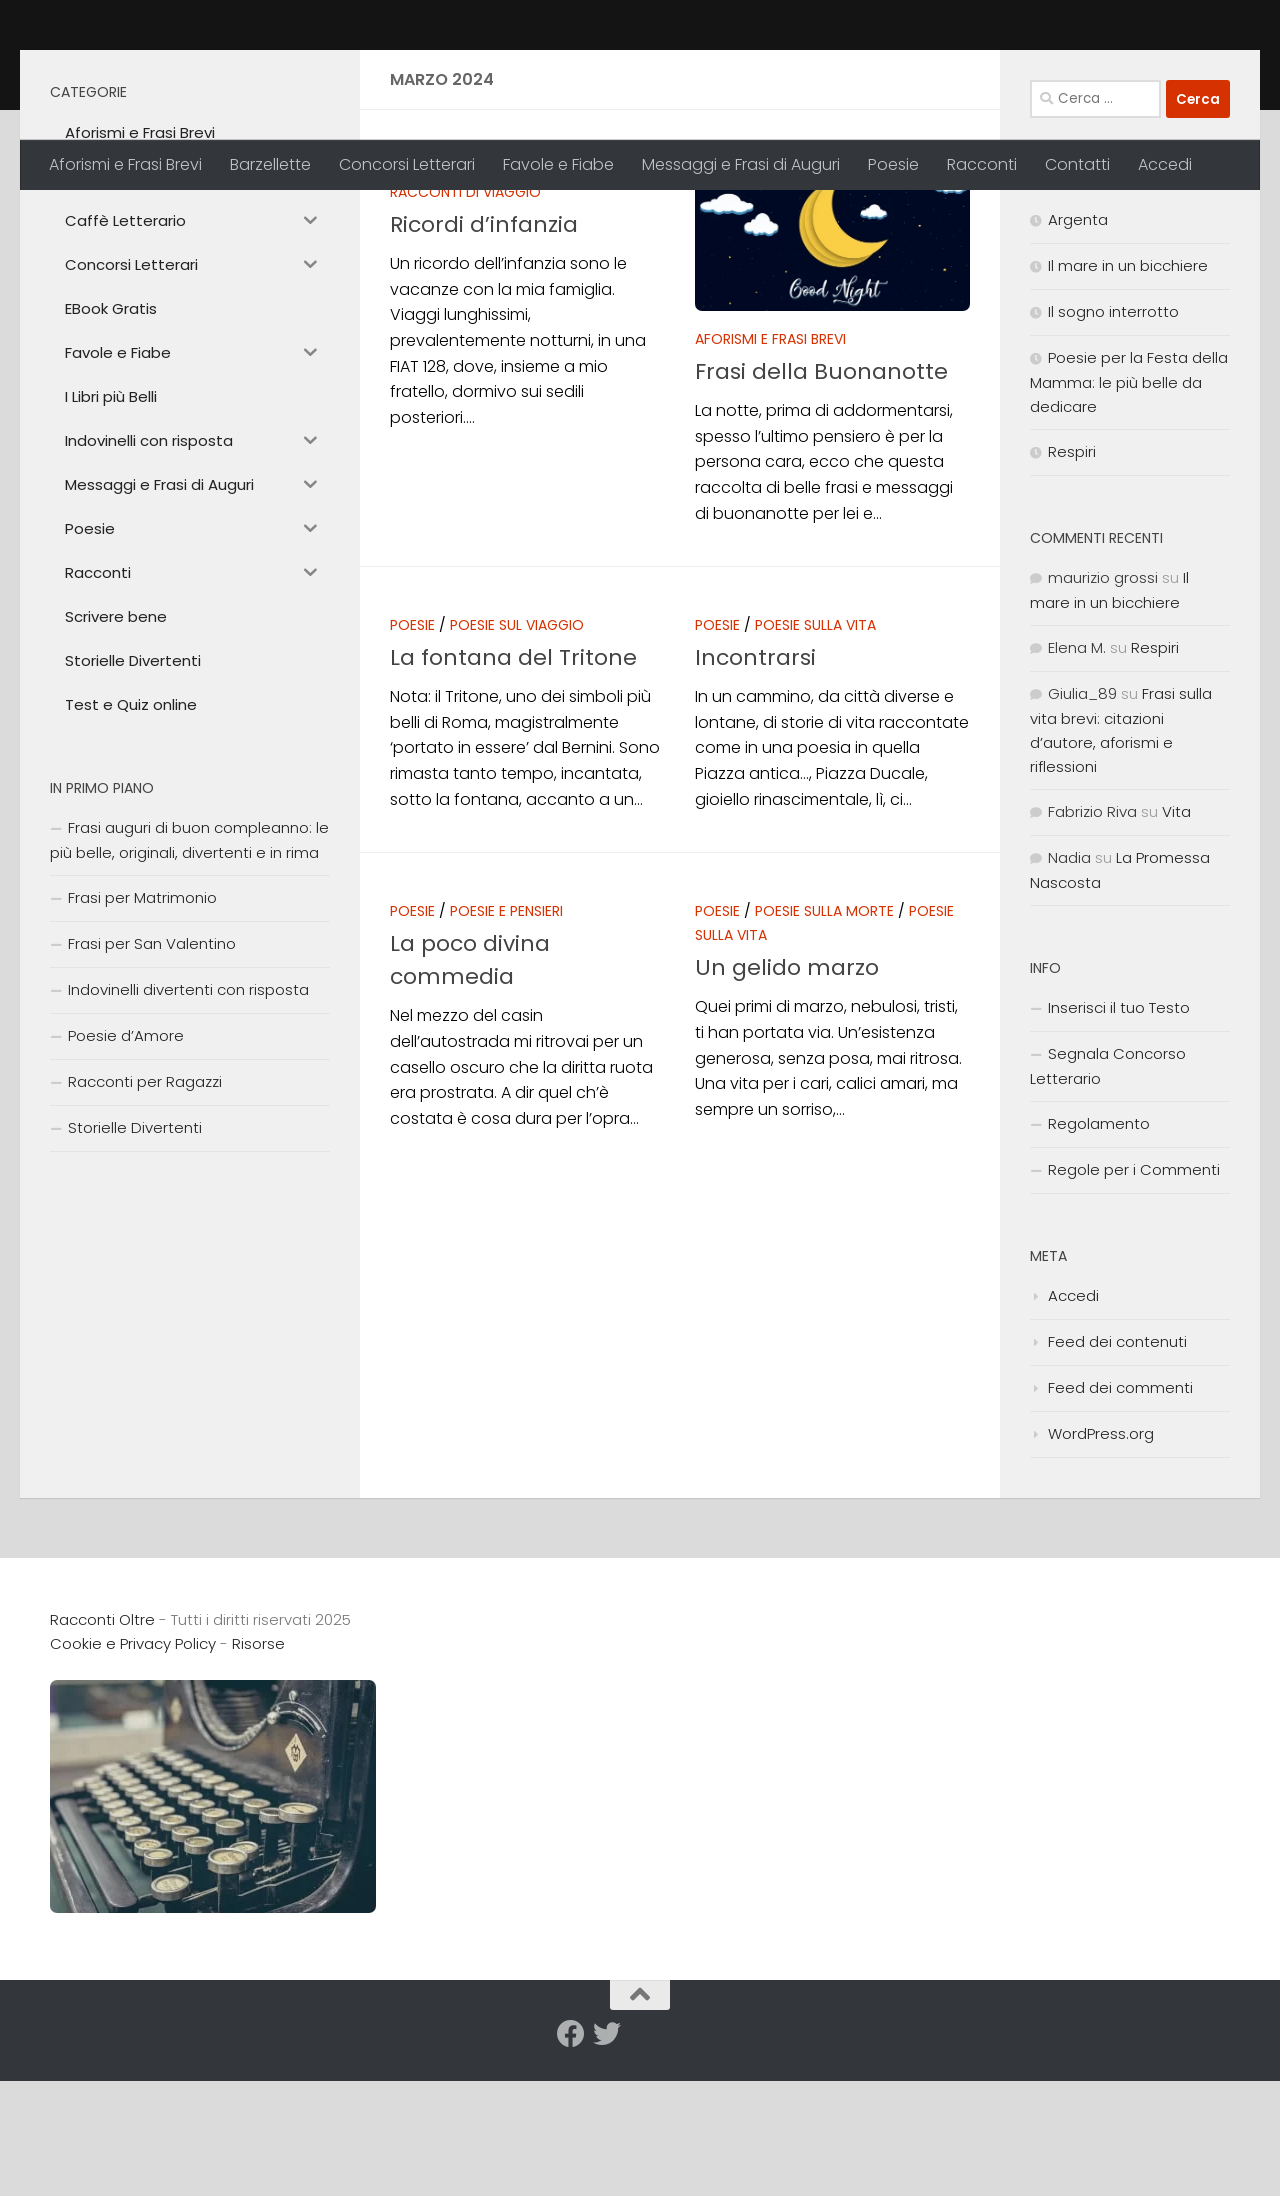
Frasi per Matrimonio (142, 1037)
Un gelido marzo (787, 1107)
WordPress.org (1101, 1573)
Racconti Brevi (532, 308)
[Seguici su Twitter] (607, 2174)
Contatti (1077, 164)
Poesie (893, 164)
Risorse (258, 1783)
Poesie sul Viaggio (517, 765)
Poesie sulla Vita (815, 765)
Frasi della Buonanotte (821, 511)
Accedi (1165, 164)
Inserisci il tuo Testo (1119, 1147)
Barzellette (270, 164)
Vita (1176, 951)
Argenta (1078, 359)
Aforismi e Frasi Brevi (125, 164)
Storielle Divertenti (135, 1267)
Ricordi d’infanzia (484, 364)
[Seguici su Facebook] (571, 2174)
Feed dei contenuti (1117, 1481)
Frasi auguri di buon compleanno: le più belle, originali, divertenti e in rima (189, 980)
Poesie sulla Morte (824, 1051)
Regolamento (1099, 1263)
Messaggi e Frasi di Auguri (741, 164)
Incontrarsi (755, 797)
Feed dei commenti (1120, 1527)
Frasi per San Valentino (152, 1083)
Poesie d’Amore (126, 1175)
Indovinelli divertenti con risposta (188, 1129)
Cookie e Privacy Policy (133, 1783)
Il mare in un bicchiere (1128, 405)
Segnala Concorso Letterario (1108, 1206)
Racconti (982, 164)
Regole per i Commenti (1134, 1309)
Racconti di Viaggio (465, 332)
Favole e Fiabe (558, 164)
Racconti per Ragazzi (145, 1221)
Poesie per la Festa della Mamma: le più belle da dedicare (1129, 522)
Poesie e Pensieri (506, 1051)
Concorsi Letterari (407, 164)
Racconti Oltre (195, 69)
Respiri (1072, 591)
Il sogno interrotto (1113, 451)
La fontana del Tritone (513, 797)
